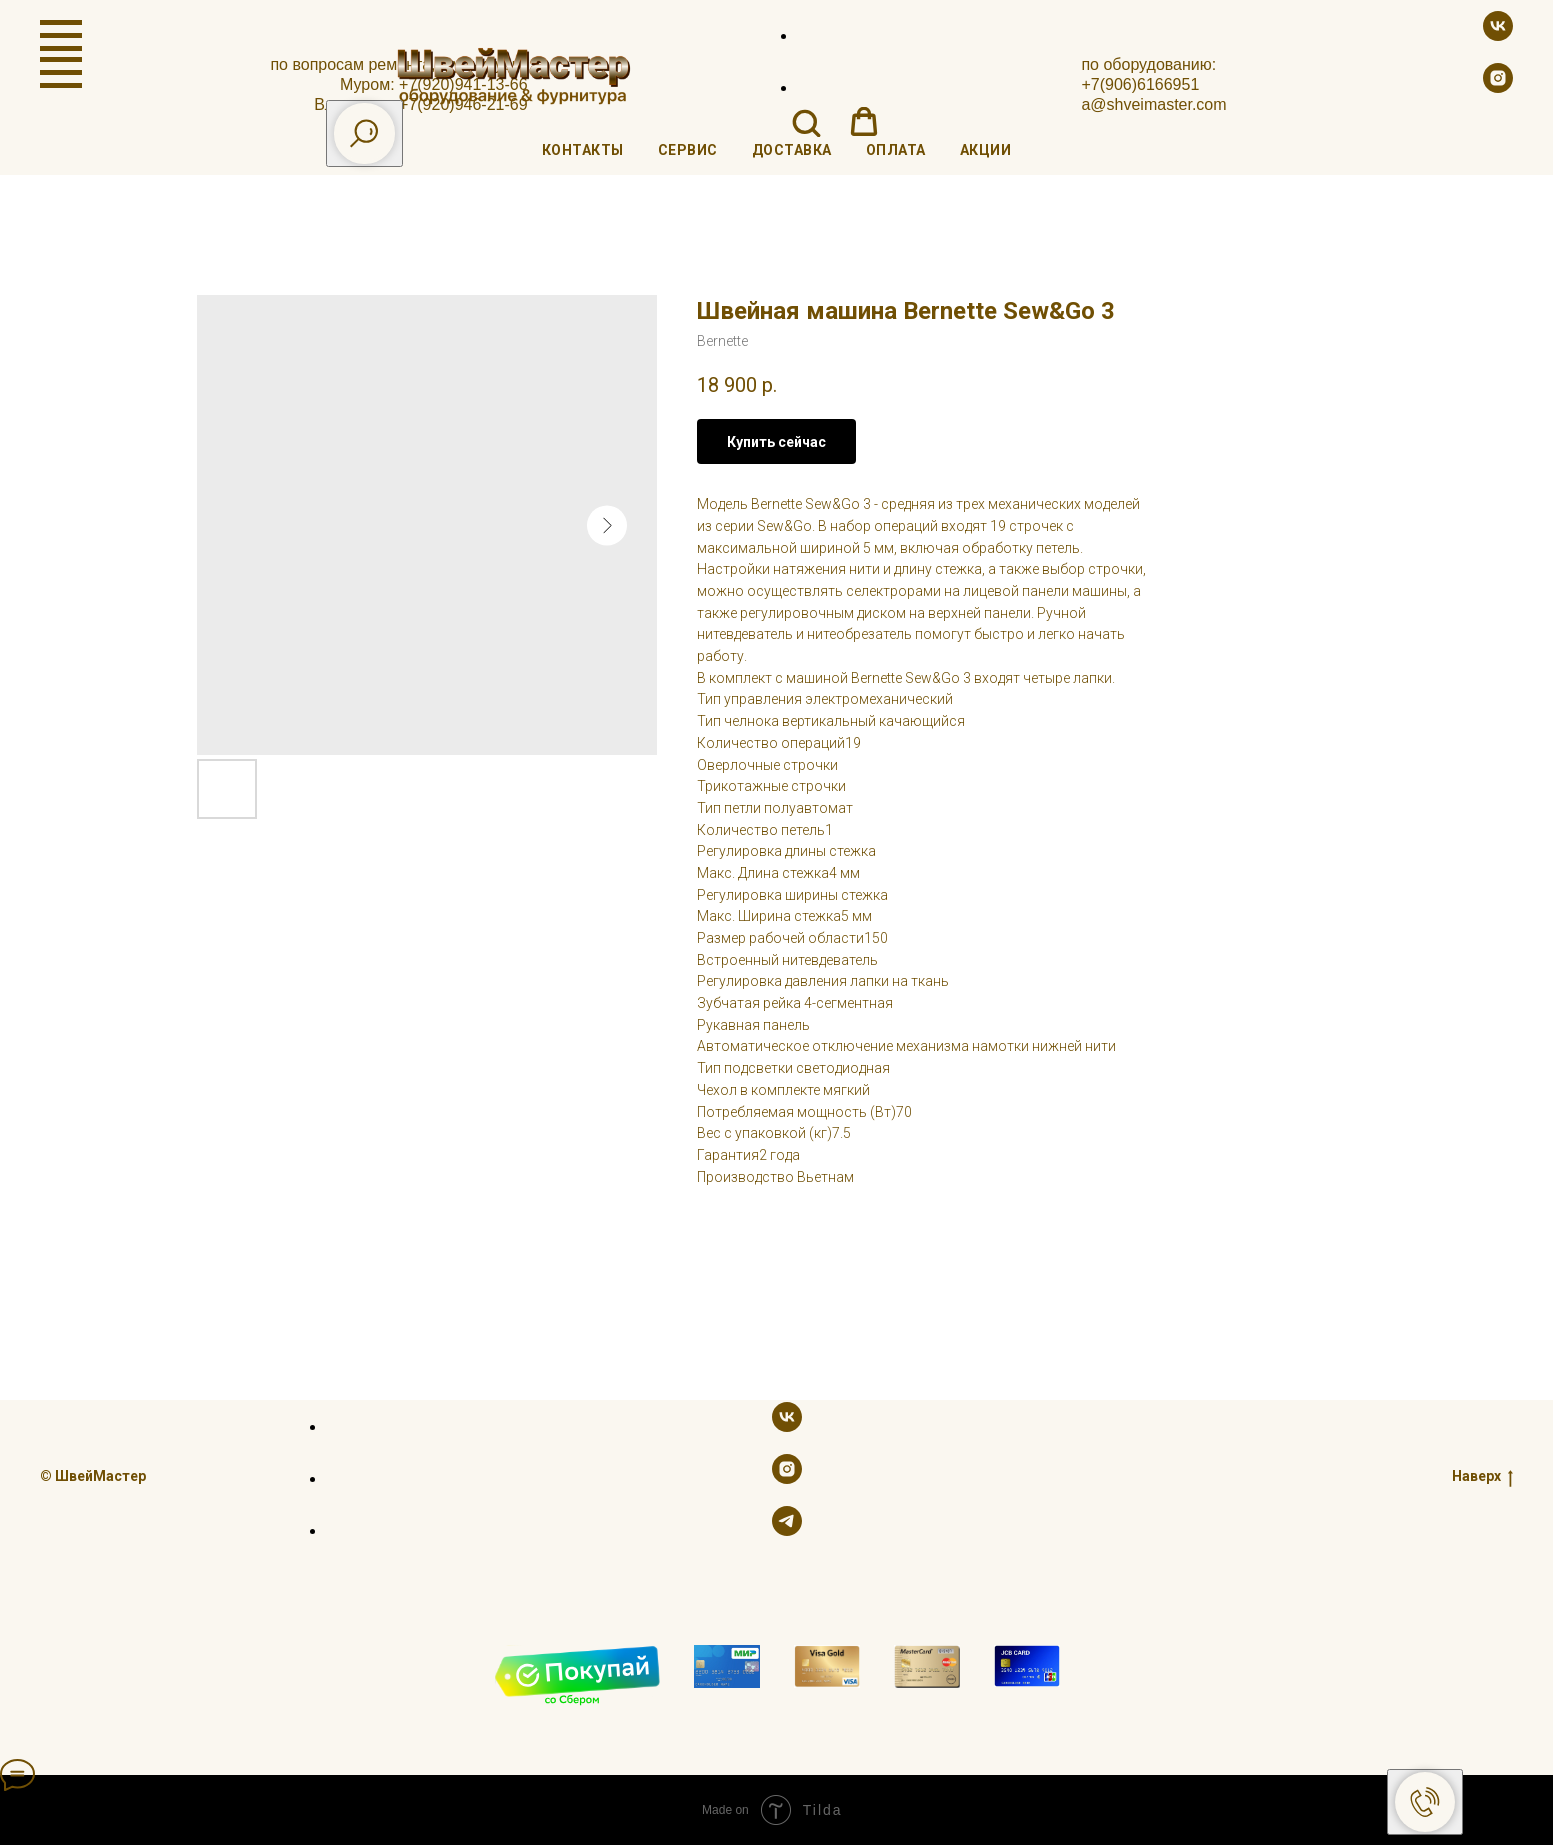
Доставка (792, 150)
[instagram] (1498, 87)
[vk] (1498, 35)
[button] (806, 122)
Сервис (688, 150)
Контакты (583, 150)
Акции (986, 150)
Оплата (896, 150)
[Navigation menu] (61, 36)
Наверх (1482, 1476)
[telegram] (787, 1530)
